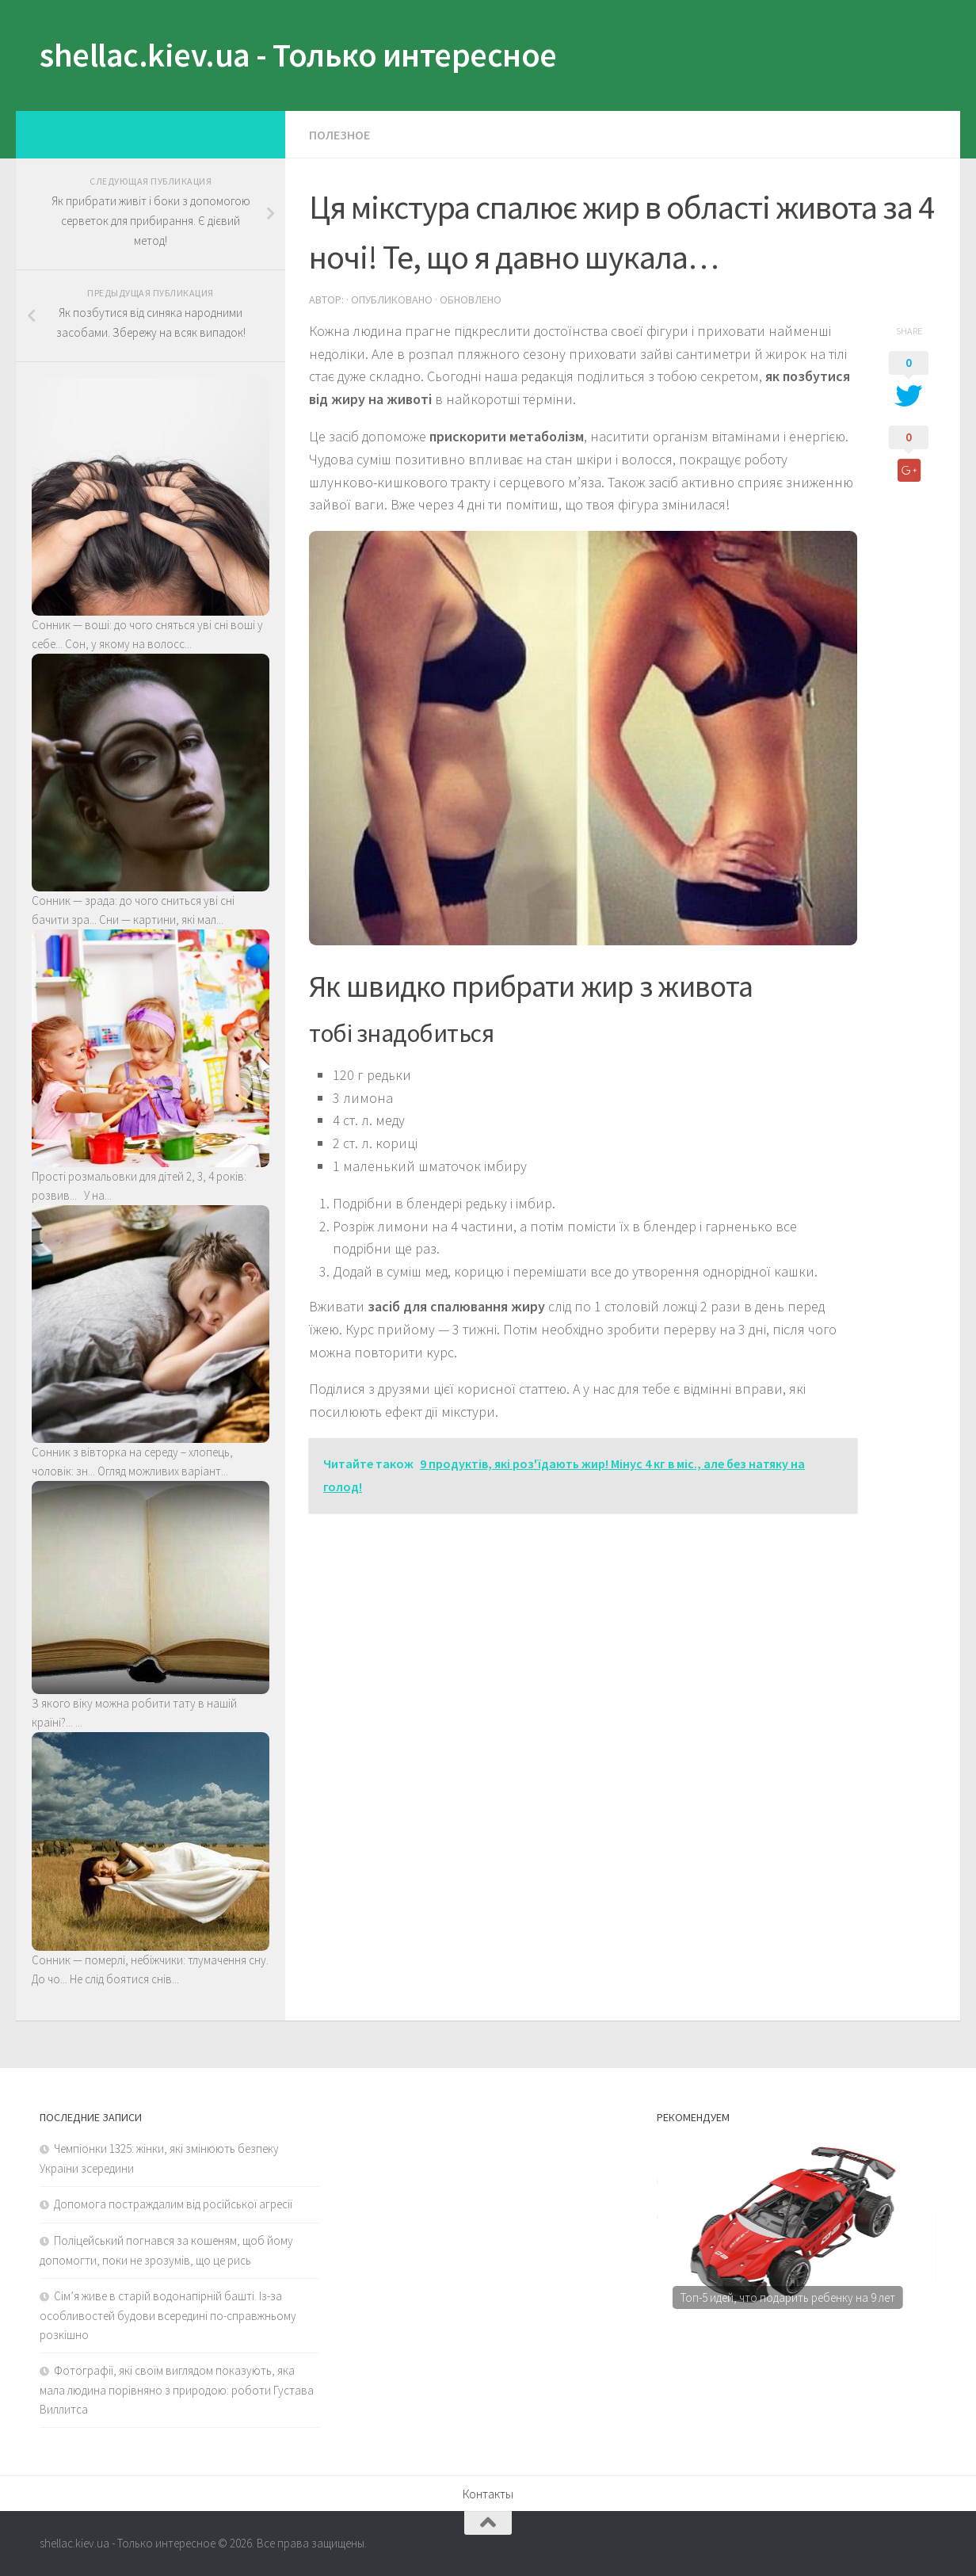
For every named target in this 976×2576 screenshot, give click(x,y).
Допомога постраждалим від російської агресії (173, 2204)
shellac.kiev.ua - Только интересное (298, 54)
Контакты (488, 2494)
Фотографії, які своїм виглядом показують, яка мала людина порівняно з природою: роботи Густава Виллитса (177, 2390)
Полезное (339, 135)
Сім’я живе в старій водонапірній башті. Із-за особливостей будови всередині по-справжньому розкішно (168, 2315)
